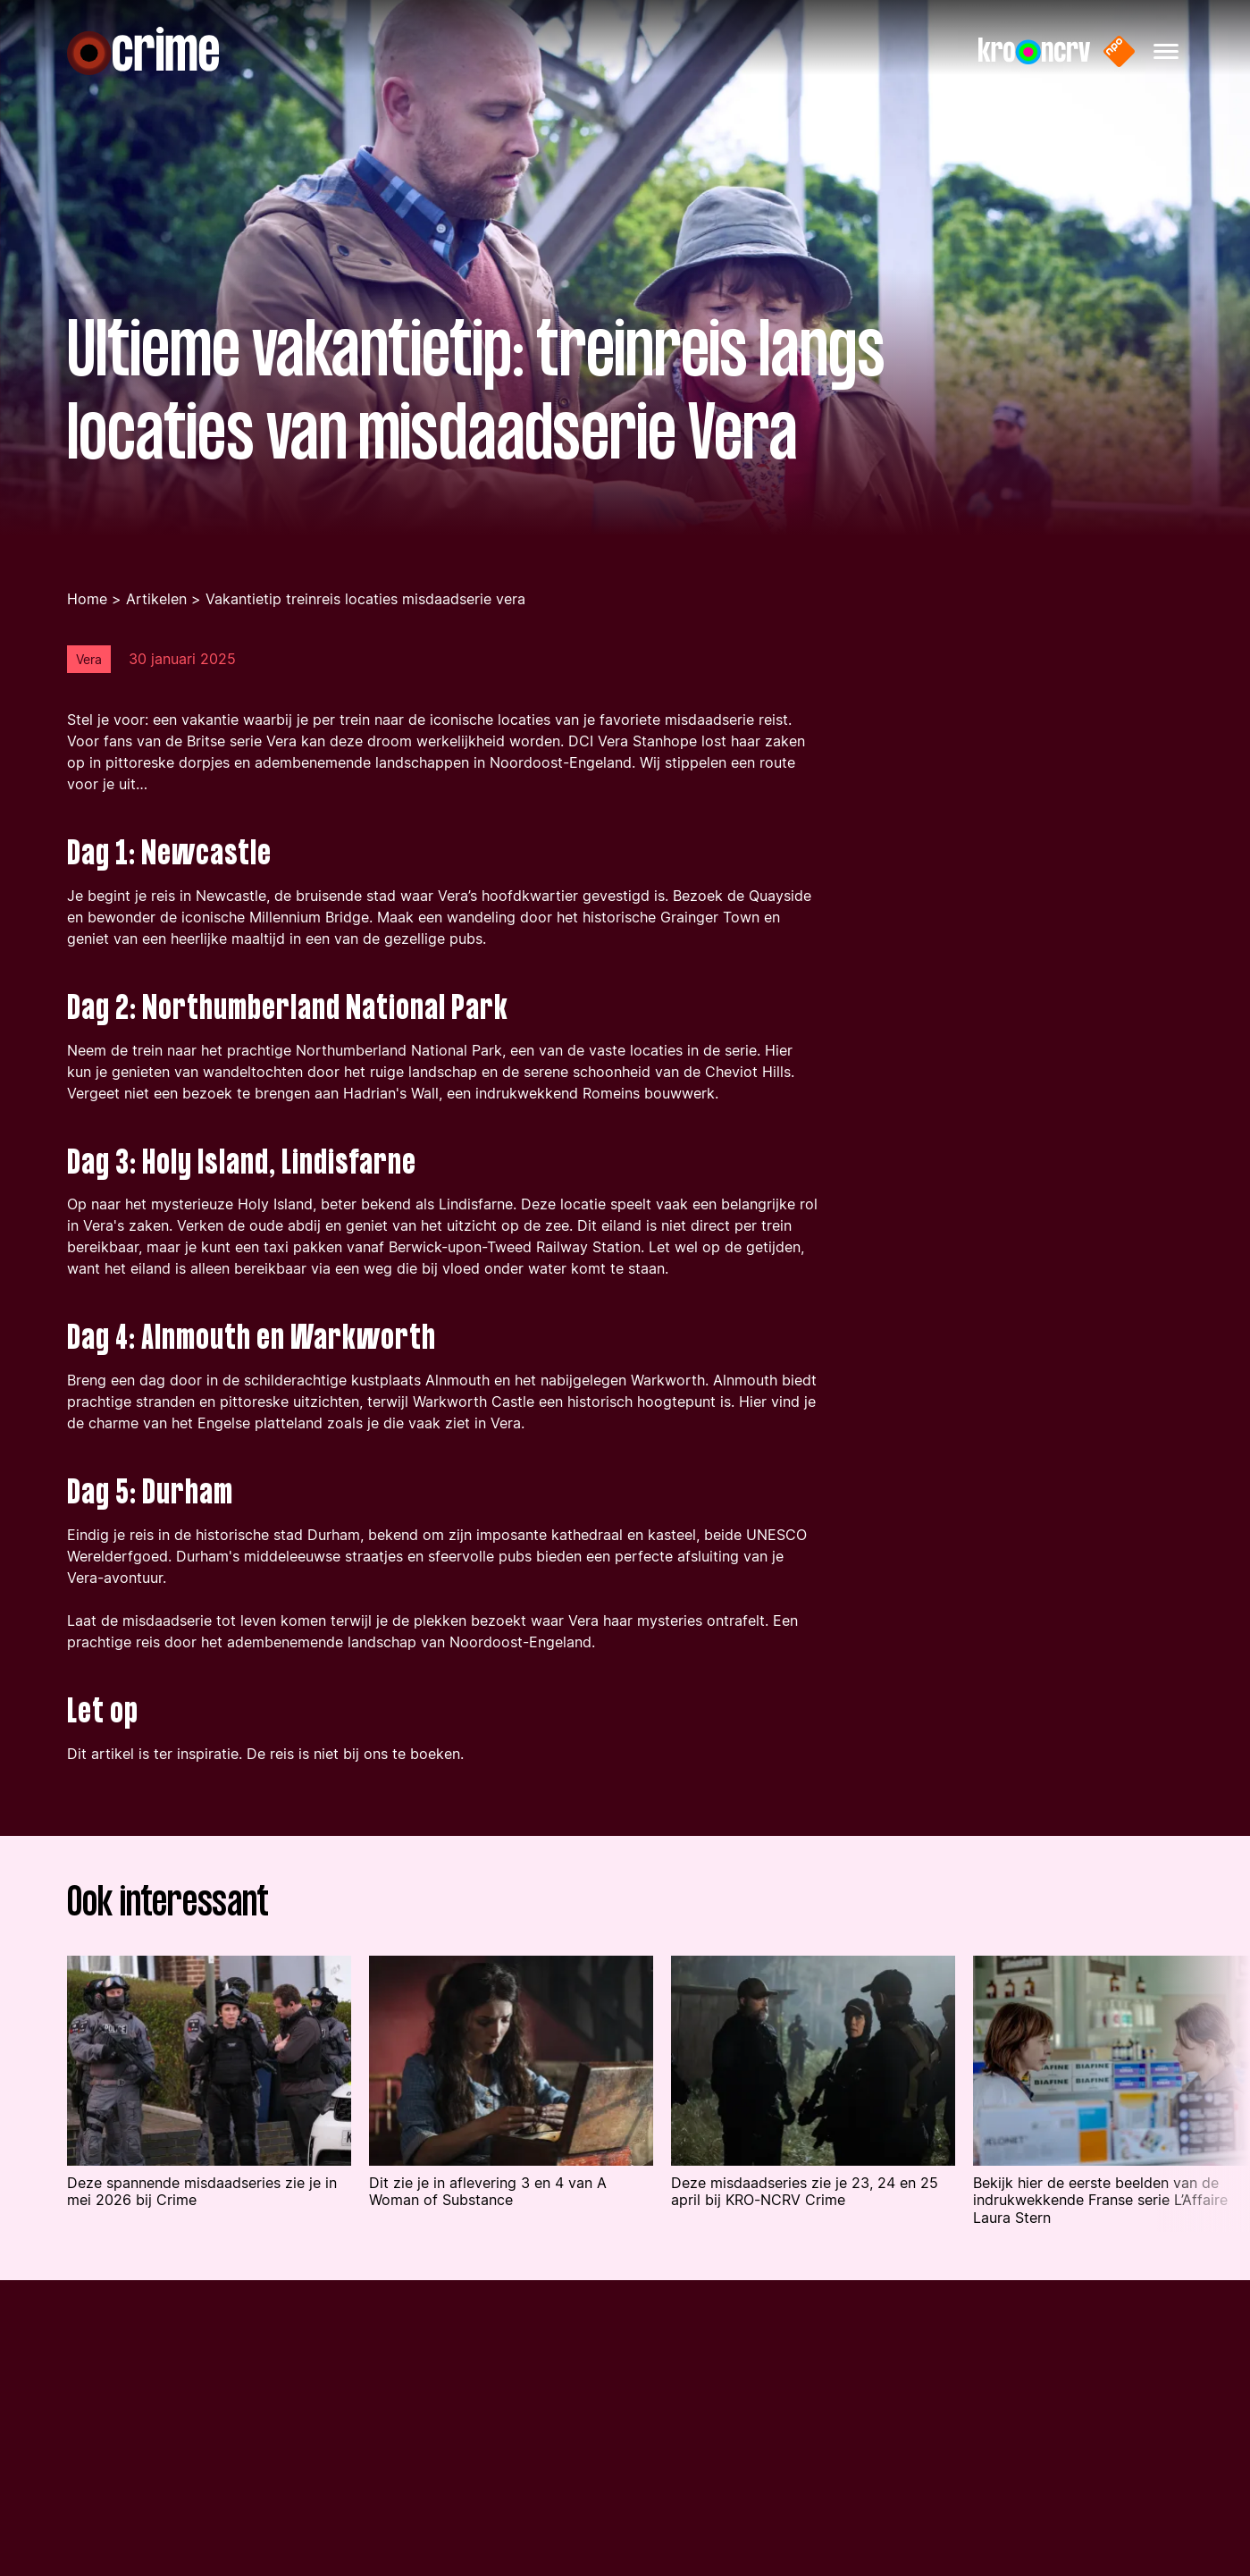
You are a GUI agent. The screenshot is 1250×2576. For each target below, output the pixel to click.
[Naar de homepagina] (143, 51)
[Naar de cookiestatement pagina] (516, 2560)
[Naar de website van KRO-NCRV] (1034, 51)
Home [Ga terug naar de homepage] (87, 627)
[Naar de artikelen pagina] (103, 2521)
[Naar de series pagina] (92, 2443)
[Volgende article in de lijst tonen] (1203, 2122)
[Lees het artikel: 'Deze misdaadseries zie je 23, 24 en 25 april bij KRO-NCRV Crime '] (813, 2110)
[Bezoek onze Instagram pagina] (885, 2445)
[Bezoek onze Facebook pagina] (843, 2445)
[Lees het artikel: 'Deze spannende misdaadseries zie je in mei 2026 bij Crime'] (209, 2110)
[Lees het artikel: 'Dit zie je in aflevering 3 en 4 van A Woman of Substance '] (511, 2110)
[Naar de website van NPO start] (1119, 51)
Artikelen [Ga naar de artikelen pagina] (156, 627)
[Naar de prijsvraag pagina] (107, 2560)
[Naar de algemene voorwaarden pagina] (543, 2482)
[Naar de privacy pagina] (478, 2521)
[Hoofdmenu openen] (1166, 51)
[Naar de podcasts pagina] (104, 2482)
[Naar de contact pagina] (480, 2443)
